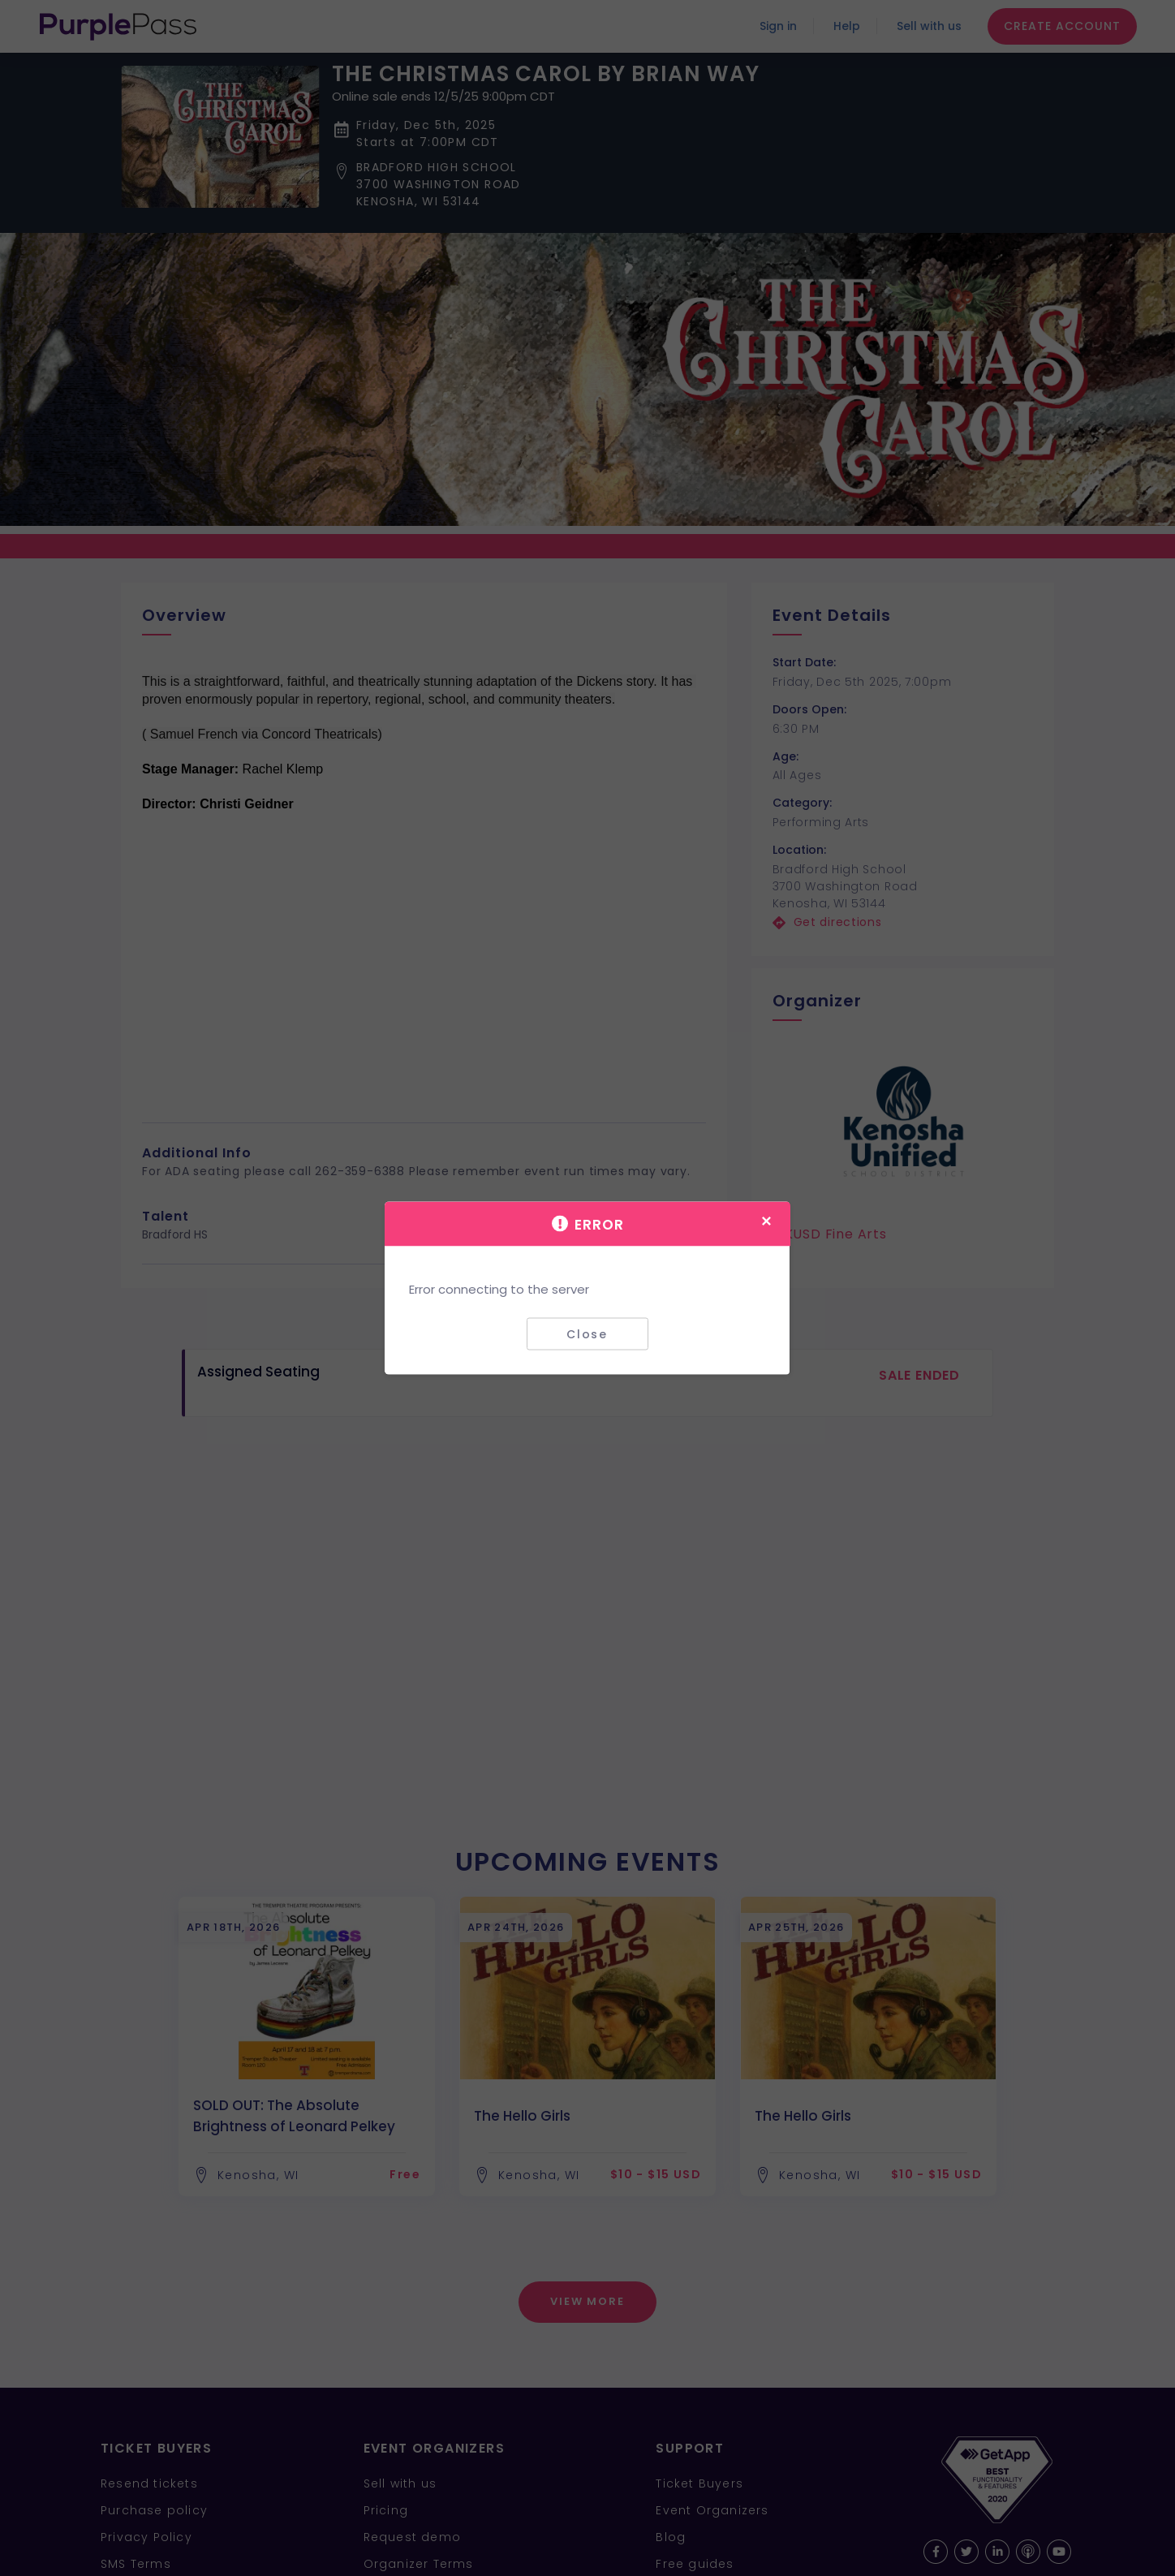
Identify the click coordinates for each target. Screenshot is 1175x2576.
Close (587, 1333)
